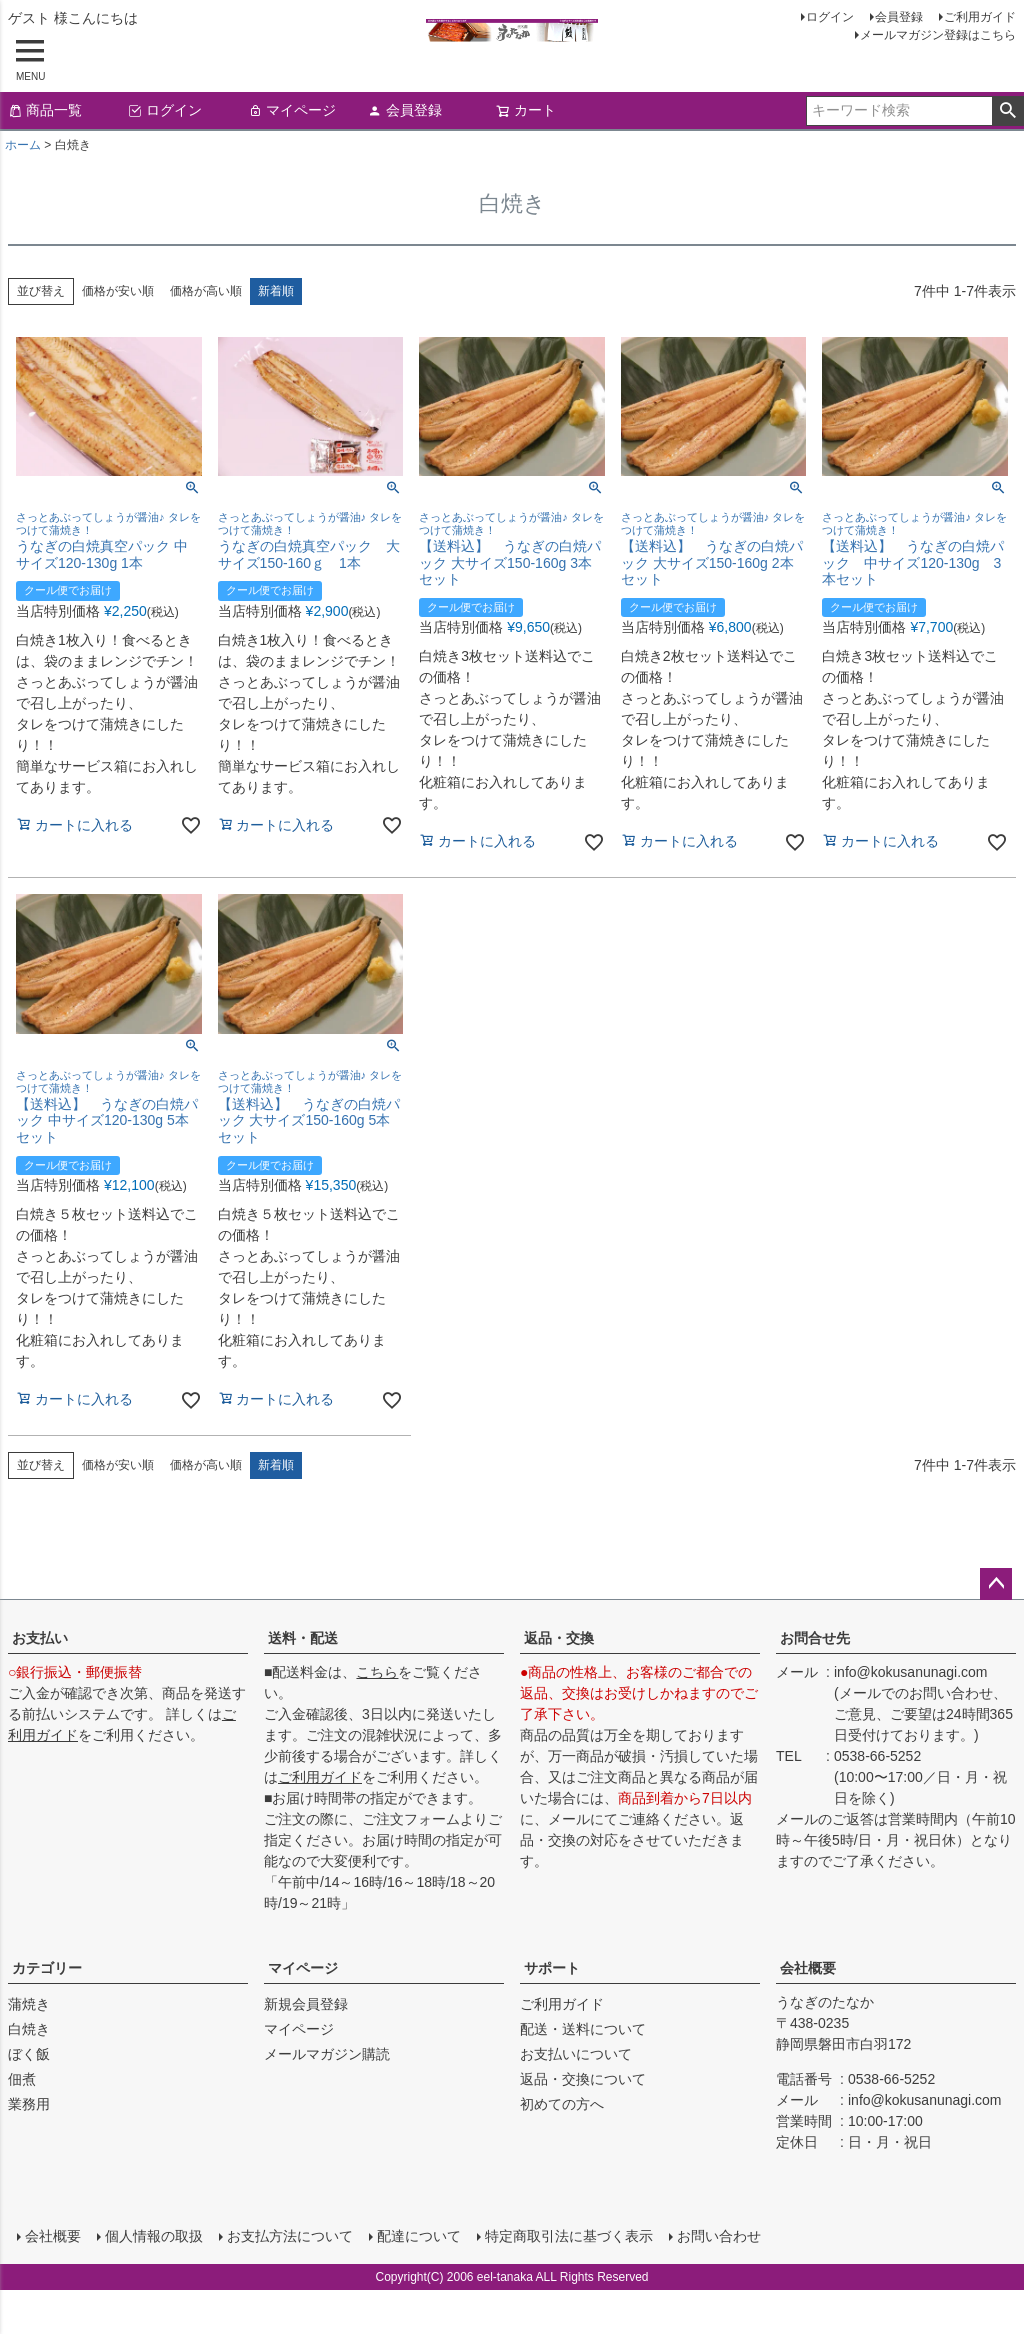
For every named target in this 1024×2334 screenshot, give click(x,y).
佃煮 (22, 2079)
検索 (1007, 111)
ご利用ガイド (980, 17)
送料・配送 (303, 1638)
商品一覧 (45, 110)
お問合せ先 (815, 1638)
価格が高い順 (206, 291)
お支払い (40, 1638)
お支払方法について (289, 2235)
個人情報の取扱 (153, 2235)
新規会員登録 (306, 2004)
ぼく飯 (29, 2054)
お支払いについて (576, 2054)
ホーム (23, 145)
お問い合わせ (718, 2235)
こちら (377, 1672)
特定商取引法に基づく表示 (568, 2235)
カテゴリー (47, 1968)
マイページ (292, 110)
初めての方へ (562, 2104)
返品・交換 (559, 1638)
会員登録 (899, 17)
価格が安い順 (118, 291)
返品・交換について (583, 2079)
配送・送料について (583, 2029)
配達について (418, 2235)
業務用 (29, 2104)
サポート (552, 1968)
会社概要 (808, 1968)
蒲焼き (29, 2004)
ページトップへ (996, 1584)
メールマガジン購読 (327, 2054)
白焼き (29, 2029)
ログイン (830, 17)
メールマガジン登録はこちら (938, 35)
